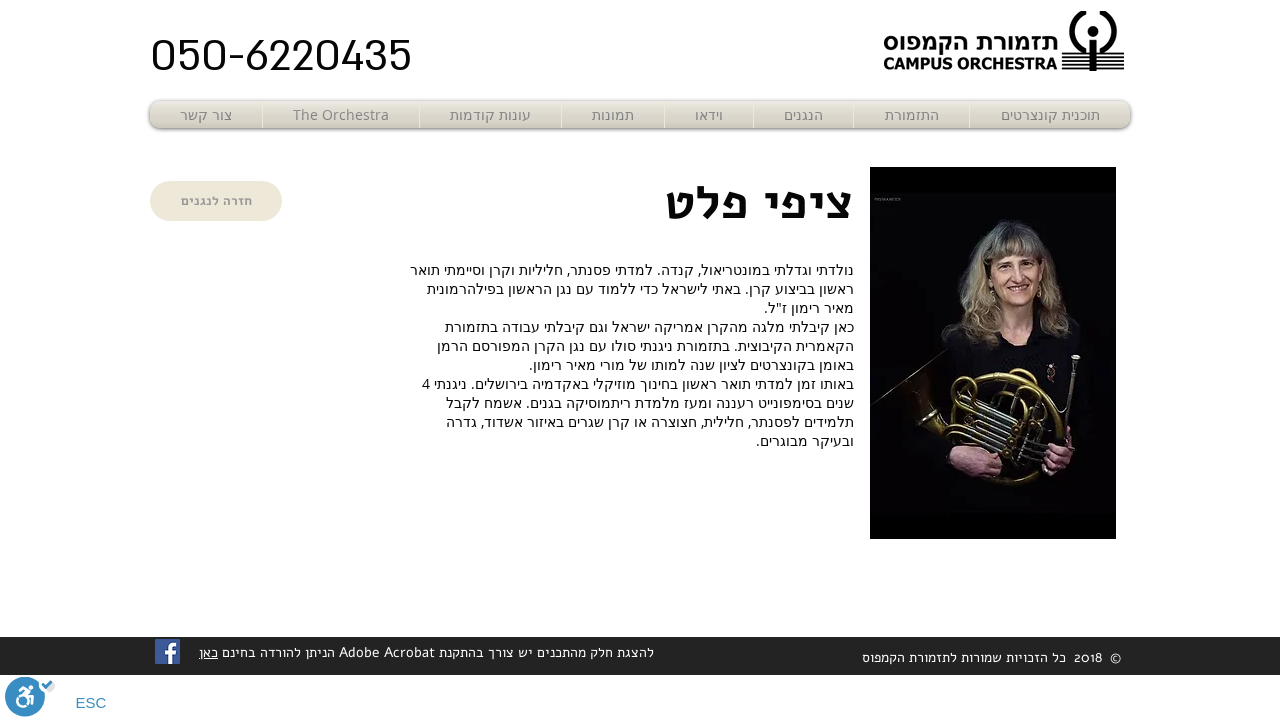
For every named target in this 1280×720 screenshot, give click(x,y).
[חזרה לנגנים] (216, 201)
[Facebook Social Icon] (167, 651)
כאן (208, 652)
